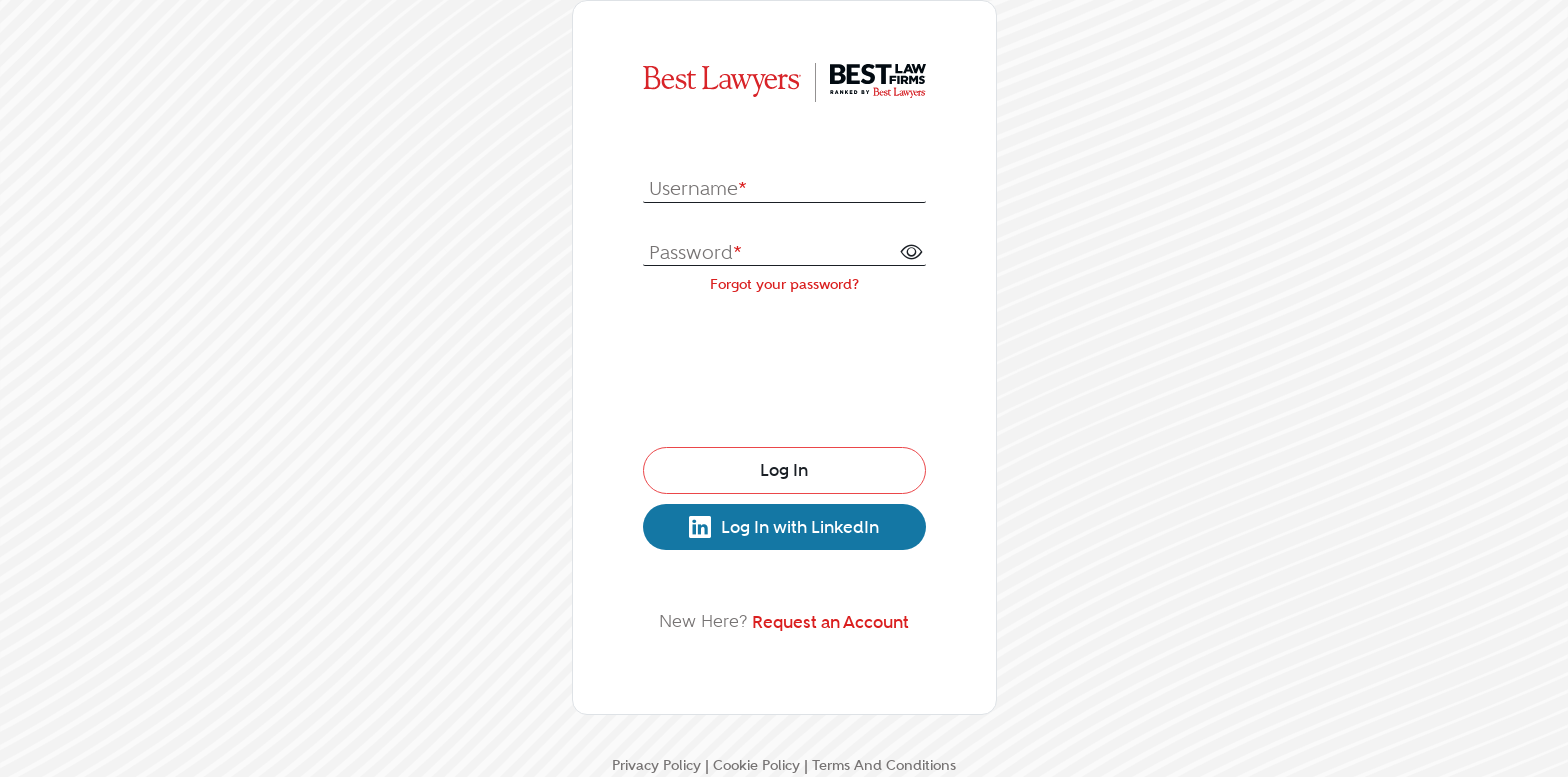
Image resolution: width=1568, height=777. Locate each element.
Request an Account (830, 622)
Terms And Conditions (884, 765)
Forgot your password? (784, 284)
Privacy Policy (656, 765)
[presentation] (784, 365)
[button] (911, 251)
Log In (784, 470)
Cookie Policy (756, 765)
